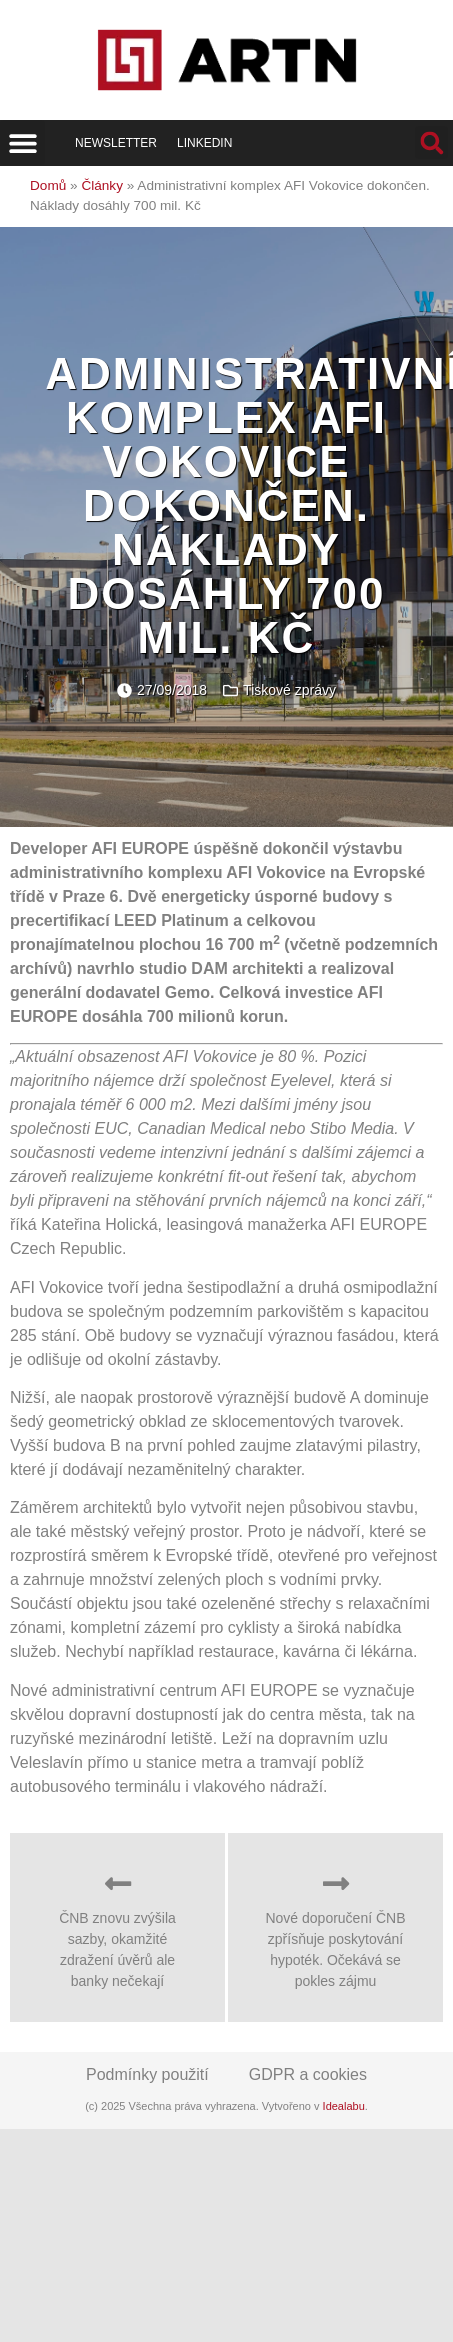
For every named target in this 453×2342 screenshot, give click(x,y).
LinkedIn (204, 143)
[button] (22, 142)
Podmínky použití (147, 2074)
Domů (48, 185)
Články (102, 185)
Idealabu (344, 2106)
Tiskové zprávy (289, 690)
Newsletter (116, 143)
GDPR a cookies (308, 2074)
